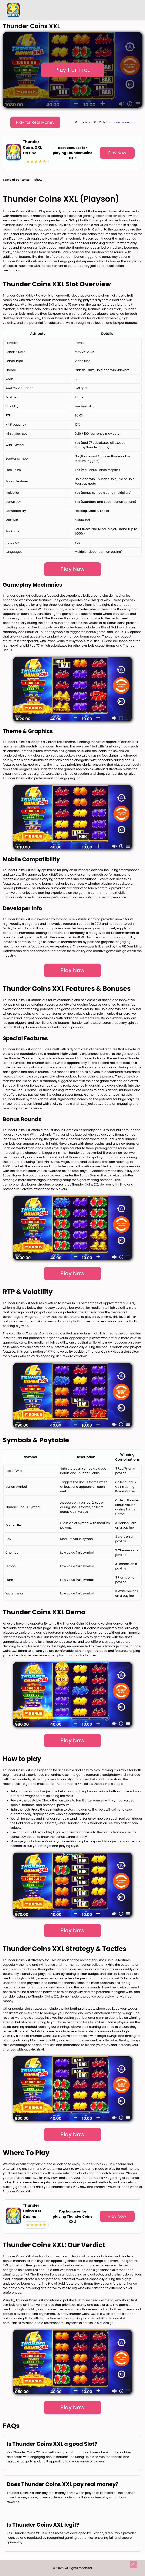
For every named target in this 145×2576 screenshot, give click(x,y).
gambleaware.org (121, 122)
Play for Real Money (35, 122)
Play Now (117, 153)
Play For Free (72, 69)
